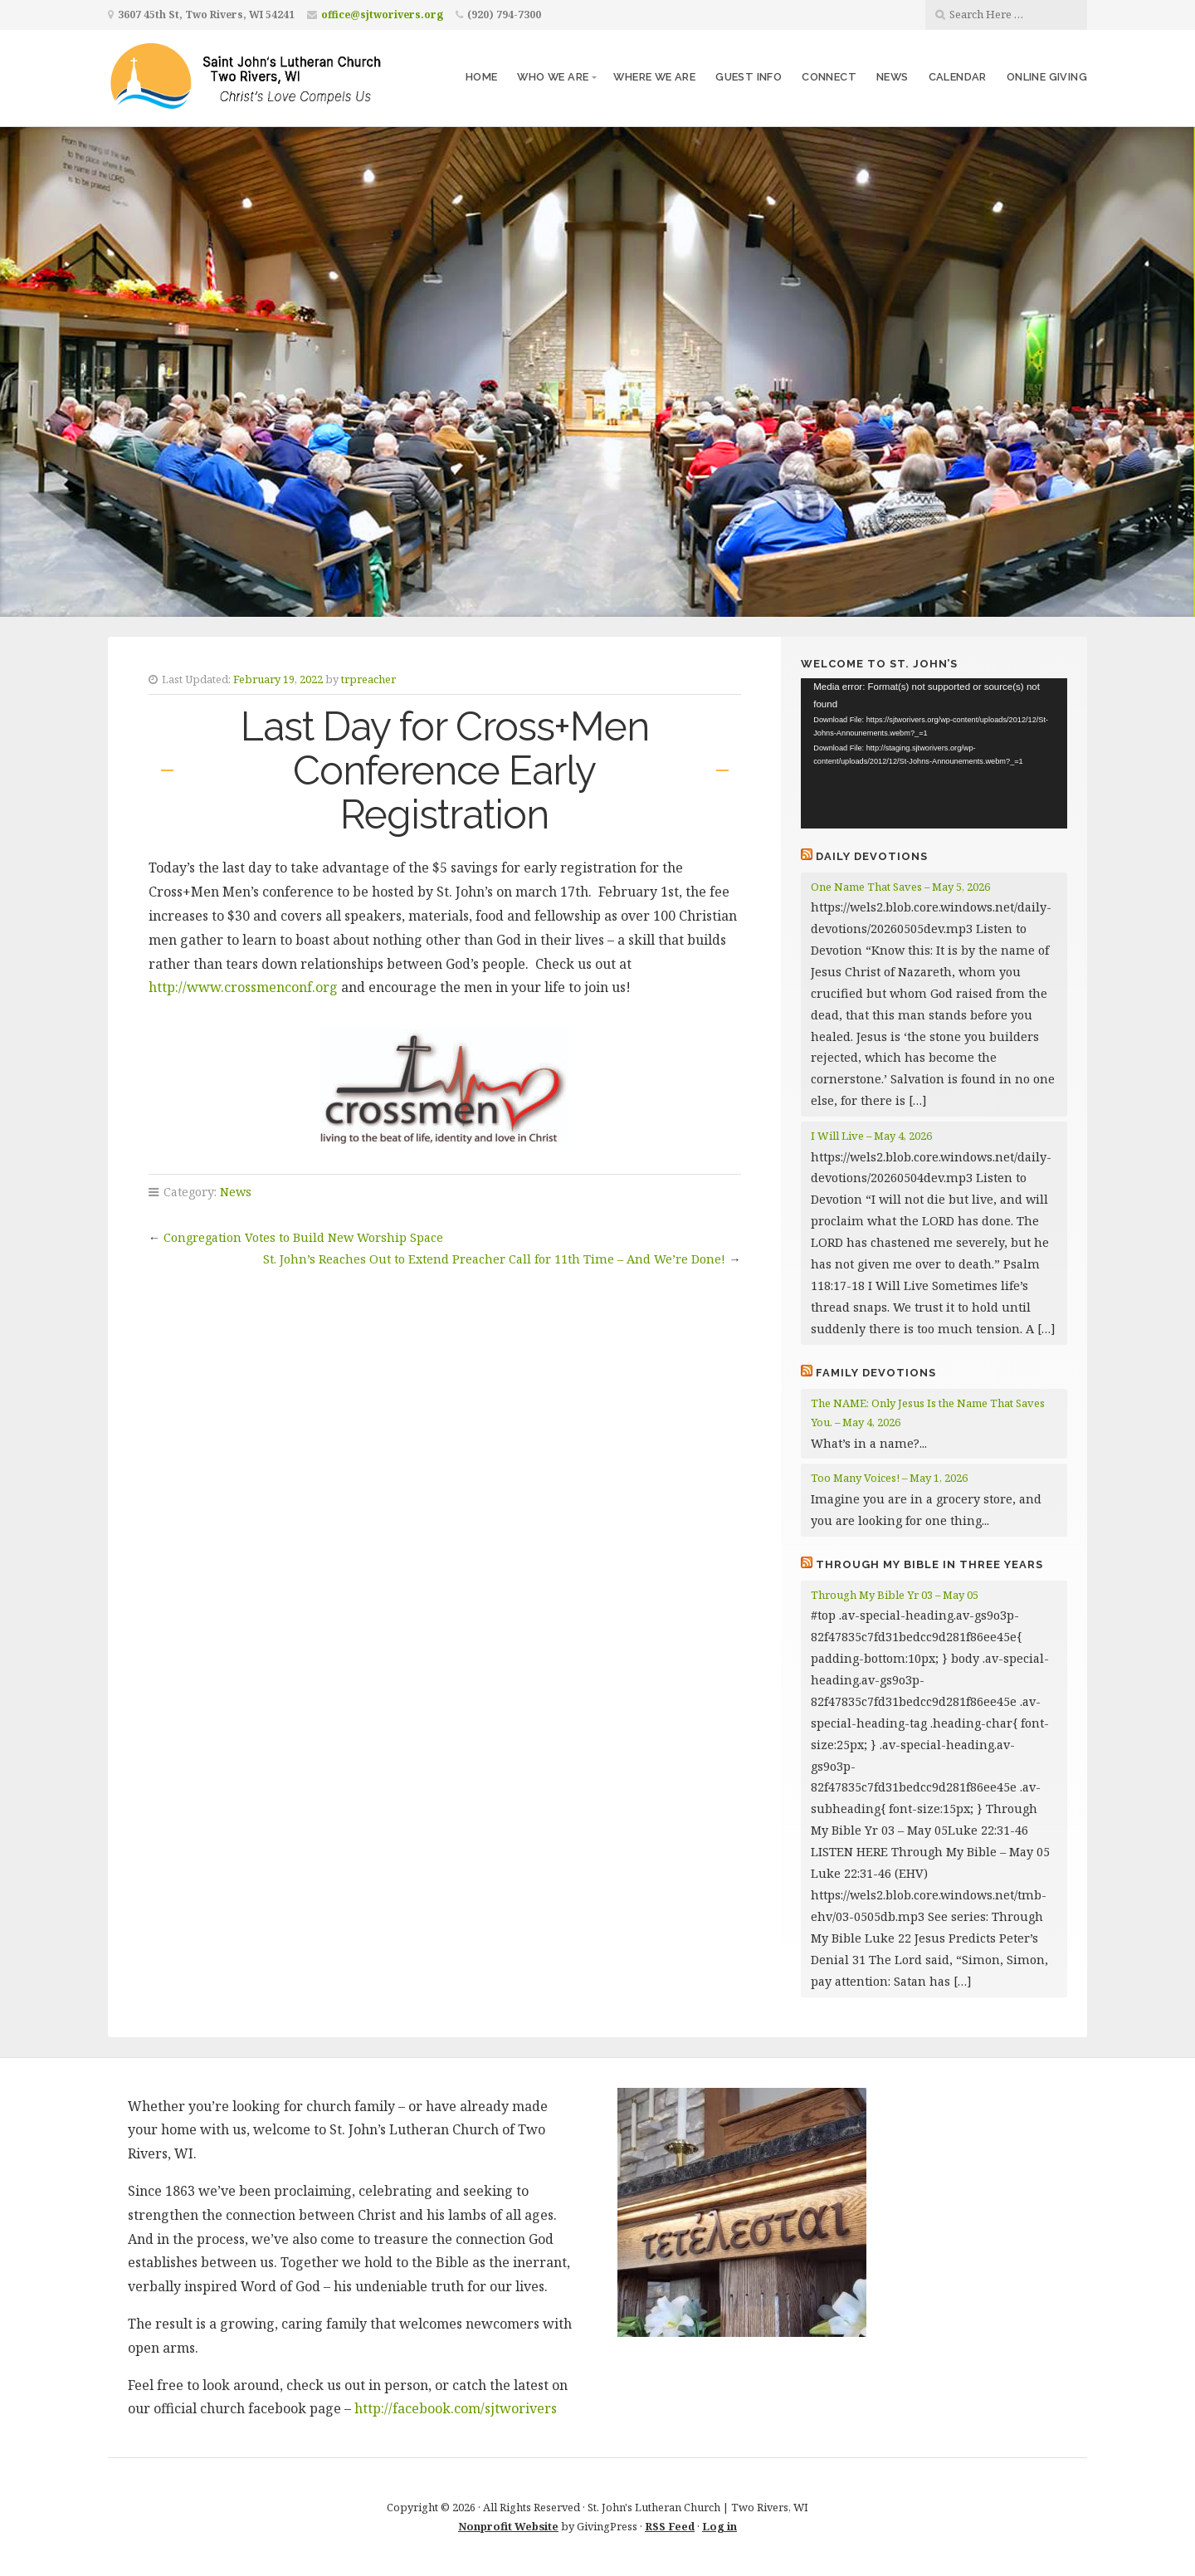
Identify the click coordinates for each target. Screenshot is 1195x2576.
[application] (934, 753)
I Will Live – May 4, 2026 (871, 1135)
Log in (719, 2526)
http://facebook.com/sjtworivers (455, 2408)
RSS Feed (670, 2526)
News (892, 77)
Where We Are (654, 77)
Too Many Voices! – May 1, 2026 (889, 1477)
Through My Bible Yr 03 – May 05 (894, 1594)
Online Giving (1047, 77)
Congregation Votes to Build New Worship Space (303, 1237)
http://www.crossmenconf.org (243, 987)
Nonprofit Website (508, 2526)
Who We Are (552, 77)
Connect (829, 77)
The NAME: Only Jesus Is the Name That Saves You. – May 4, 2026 (928, 1413)
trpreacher (368, 679)
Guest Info (748, 77)
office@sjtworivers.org (382, 14)
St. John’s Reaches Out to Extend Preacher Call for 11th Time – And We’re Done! (494, 1259)
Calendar (958, 77)
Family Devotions (876, 1372)
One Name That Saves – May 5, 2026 (900, 886)
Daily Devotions (872, 856)
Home (482, 77)
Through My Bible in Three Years (929, 1564)
